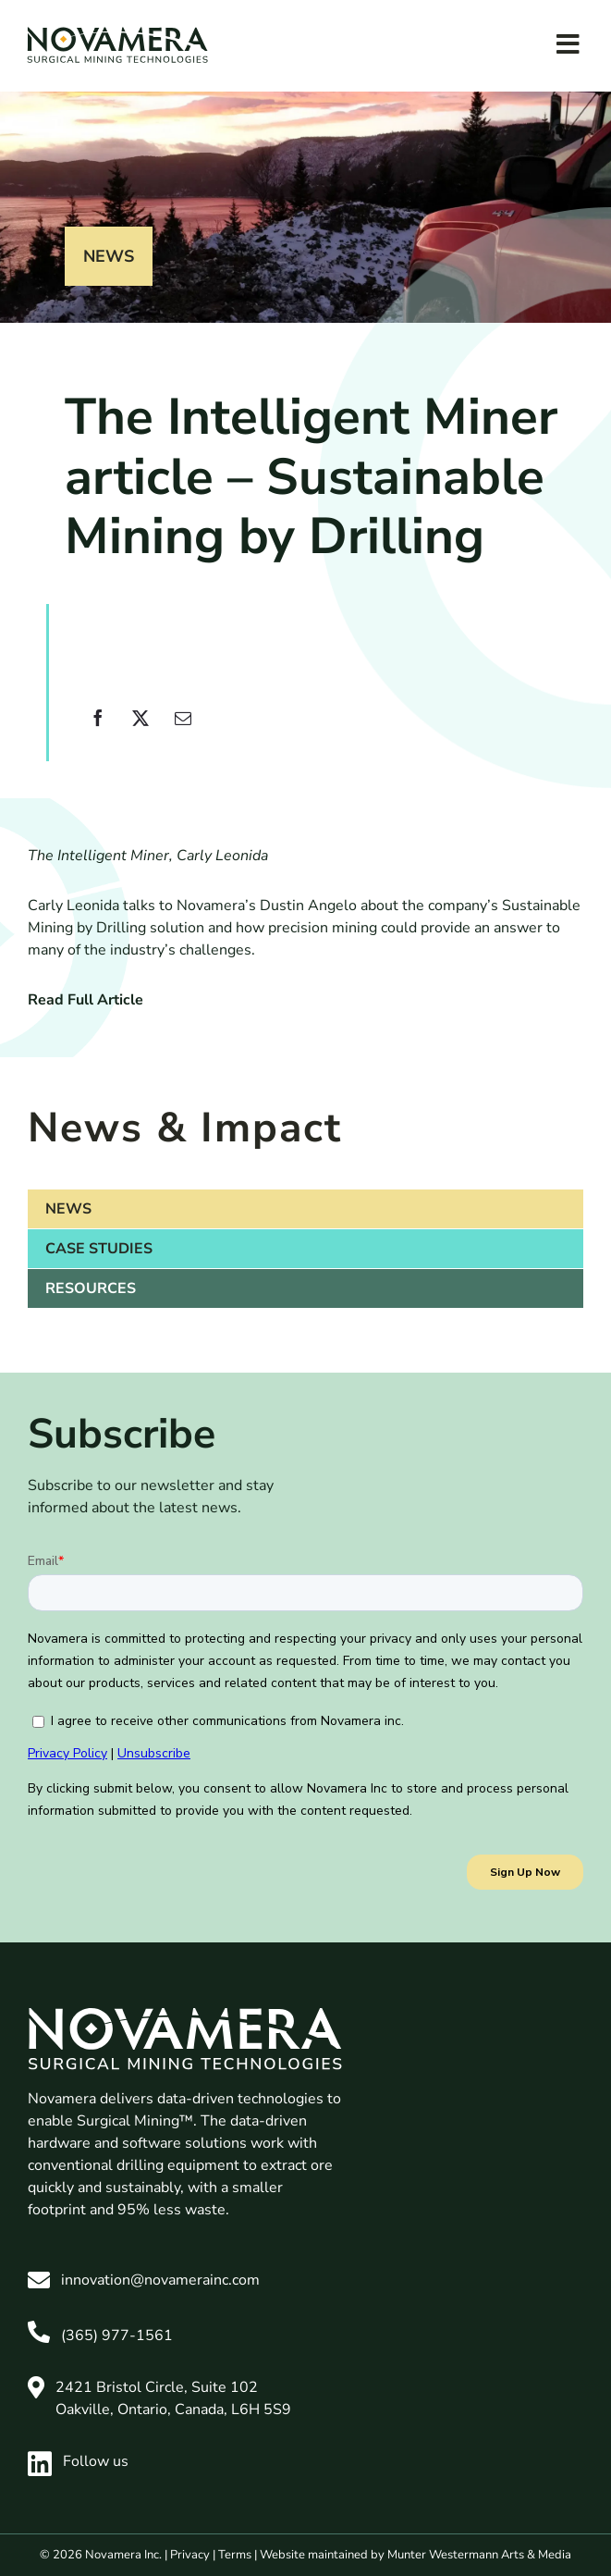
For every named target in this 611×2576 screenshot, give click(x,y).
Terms (234, 2554)
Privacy (190, 2554)
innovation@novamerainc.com (160, 2280)
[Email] (183, 728)
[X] (140, 728)
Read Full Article (85, 1000)
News (108, 256)
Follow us (78, 2461)
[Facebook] (98, 728)
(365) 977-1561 (117, 2335)
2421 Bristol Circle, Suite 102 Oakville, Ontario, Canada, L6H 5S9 (173, 2398)
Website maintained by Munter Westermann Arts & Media (415, 2554)
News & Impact (185, 1128)
